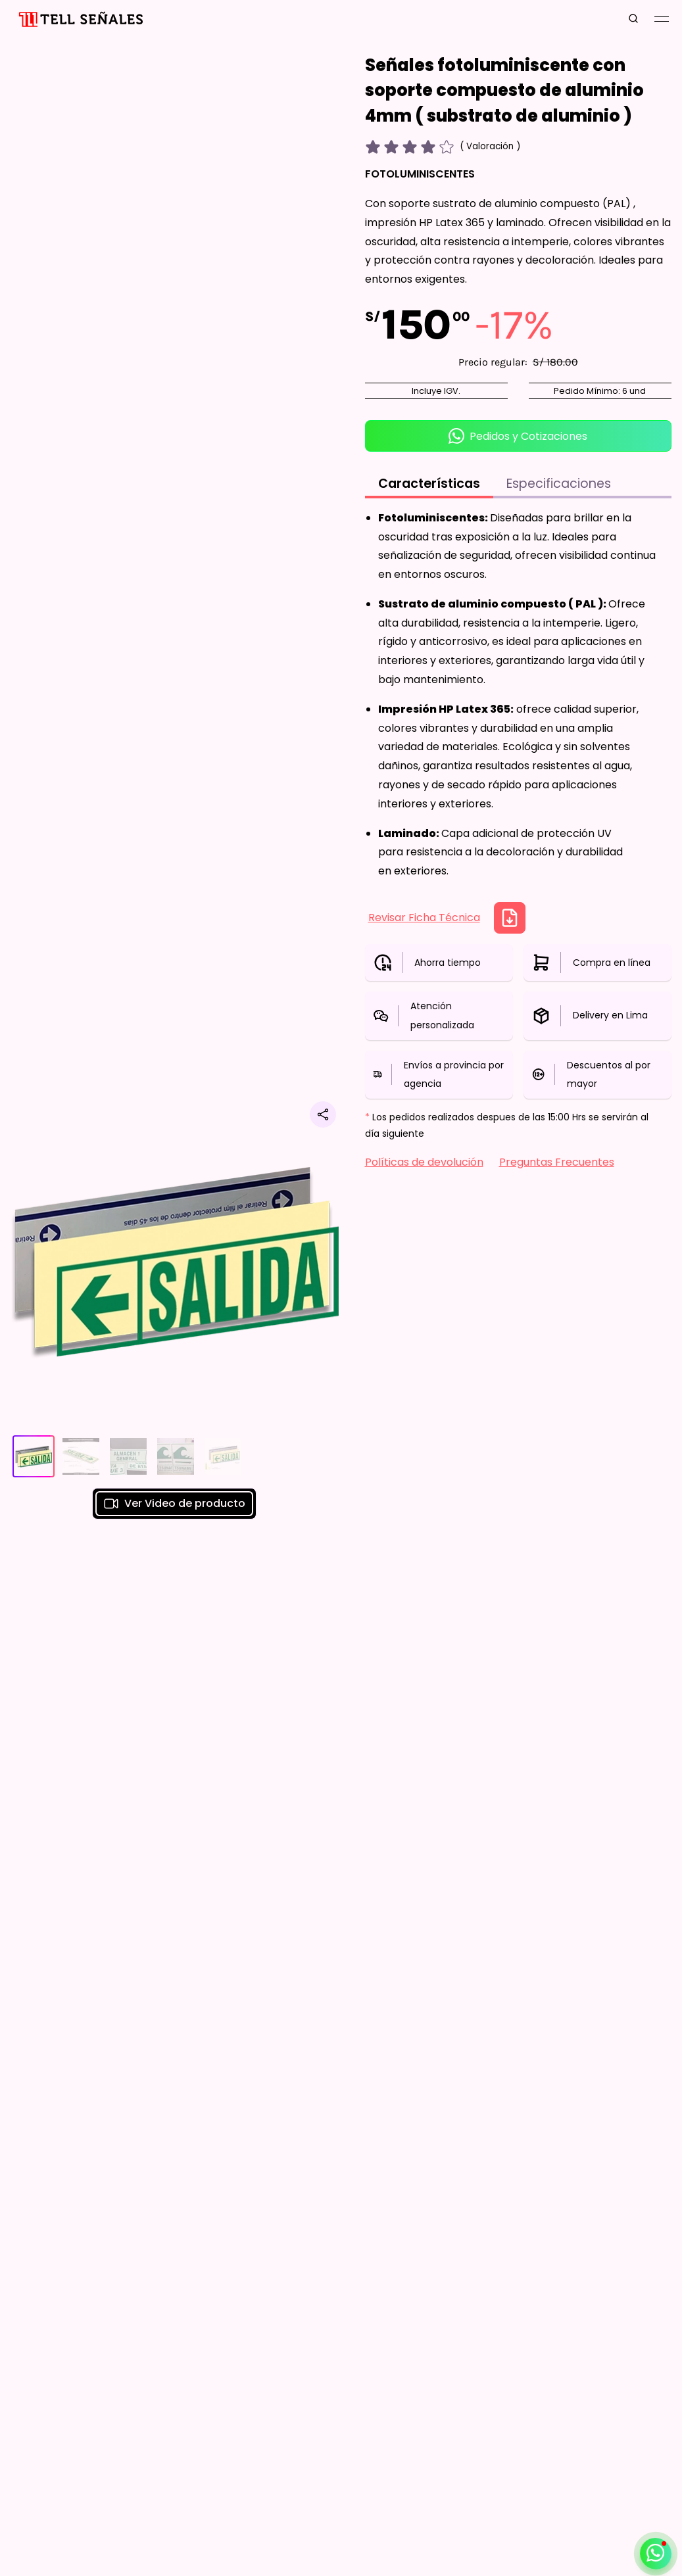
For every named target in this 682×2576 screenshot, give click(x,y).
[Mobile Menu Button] (661, 19)
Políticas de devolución (424, 1162)
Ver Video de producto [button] (174, 1504)
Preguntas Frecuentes (556, 1162)
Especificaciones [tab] (558, 483)
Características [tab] (429, 483)
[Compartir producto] (323, 1114)
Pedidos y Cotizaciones (518, 436)
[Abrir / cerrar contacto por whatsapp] (656, 2553)
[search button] (633, 19)
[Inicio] (79, 19)
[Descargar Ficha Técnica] (509, 918)
